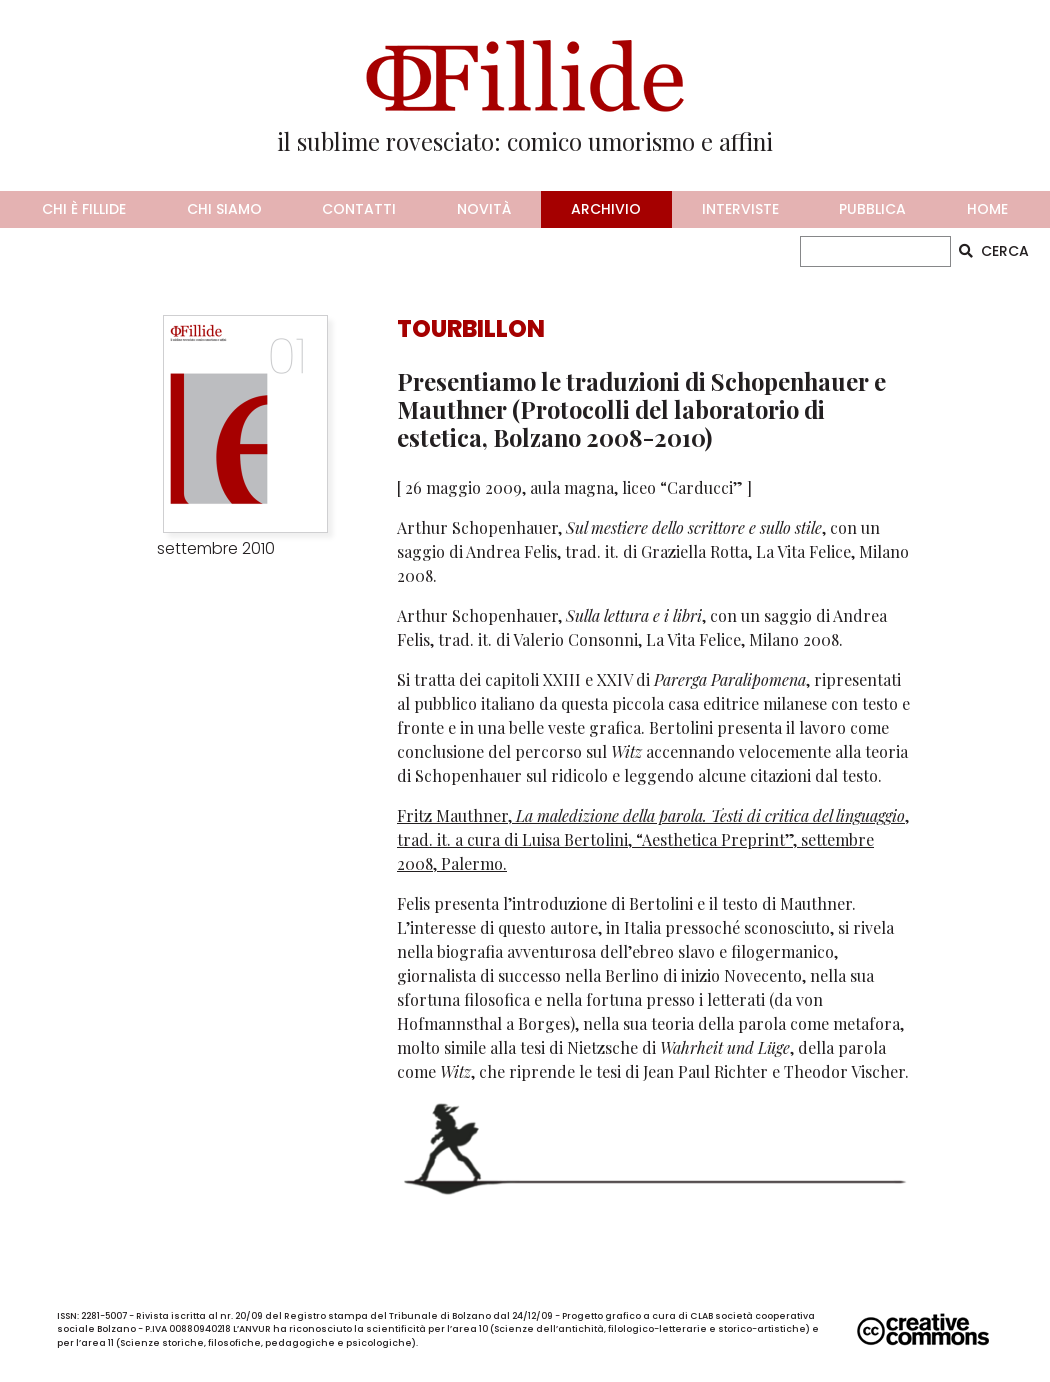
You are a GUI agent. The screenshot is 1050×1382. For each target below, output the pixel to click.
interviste (740, 209)
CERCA (994, 251)
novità (484, 209)
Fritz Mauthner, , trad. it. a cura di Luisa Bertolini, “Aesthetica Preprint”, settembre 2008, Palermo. (653, 839)
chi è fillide (84, 209)
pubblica (872, 209)
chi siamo (224, 209)
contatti (359, 209)
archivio (606, 209)
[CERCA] (876, 251)
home (987, 209)
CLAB (701, 1316)
